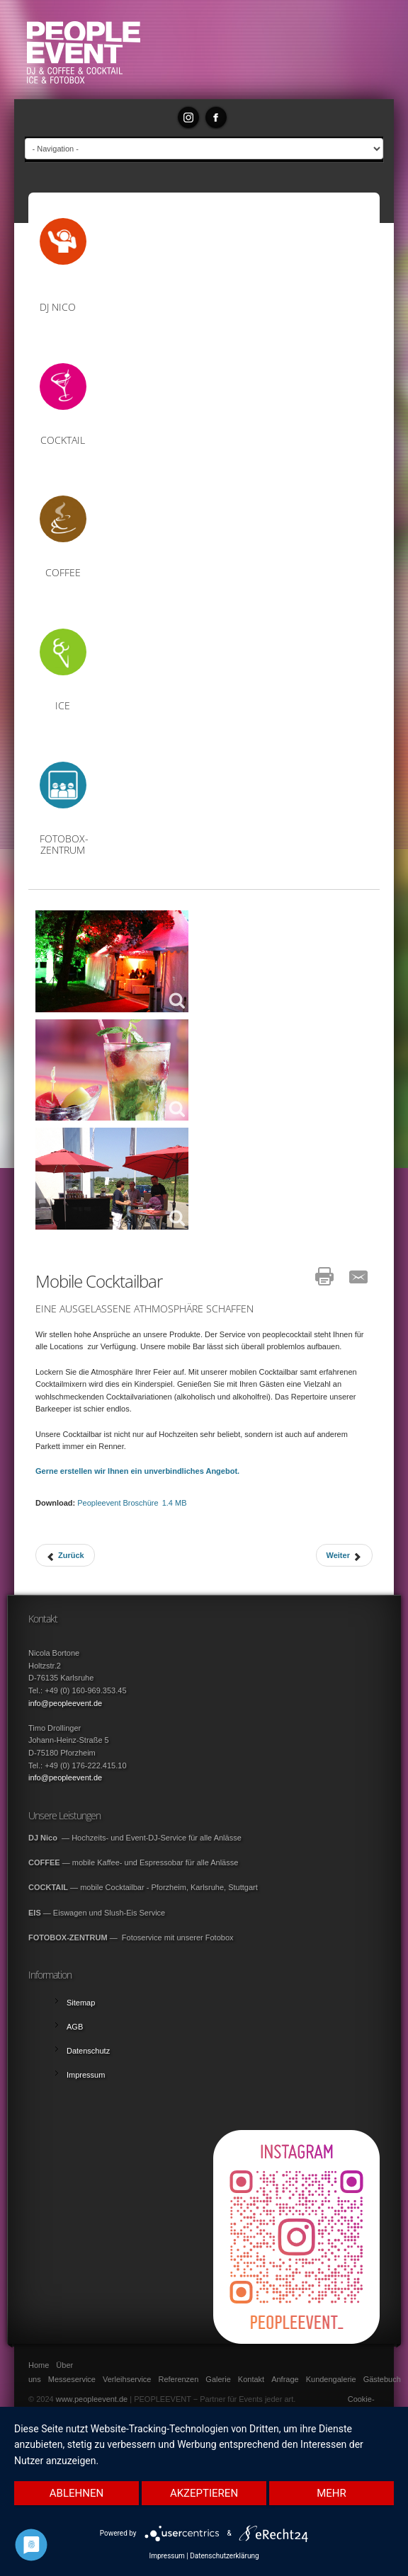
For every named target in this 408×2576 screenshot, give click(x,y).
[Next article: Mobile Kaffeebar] (344, 1555)
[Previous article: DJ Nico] (65, 1555)
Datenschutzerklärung (224, 2556)
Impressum (166, 2556)
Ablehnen (76, 2493)
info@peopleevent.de (65, 1703)
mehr (331, 2493)
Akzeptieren (204, 2493)
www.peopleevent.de (92, 2399)
